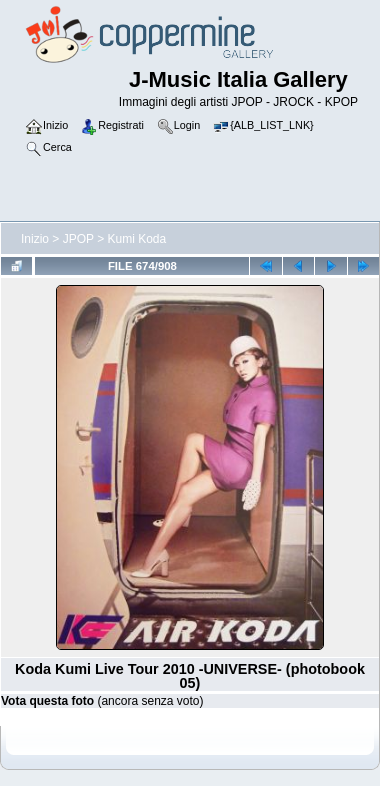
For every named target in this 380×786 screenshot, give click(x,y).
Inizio (35, 239)
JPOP (78, 239)
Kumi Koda (137, 239)
